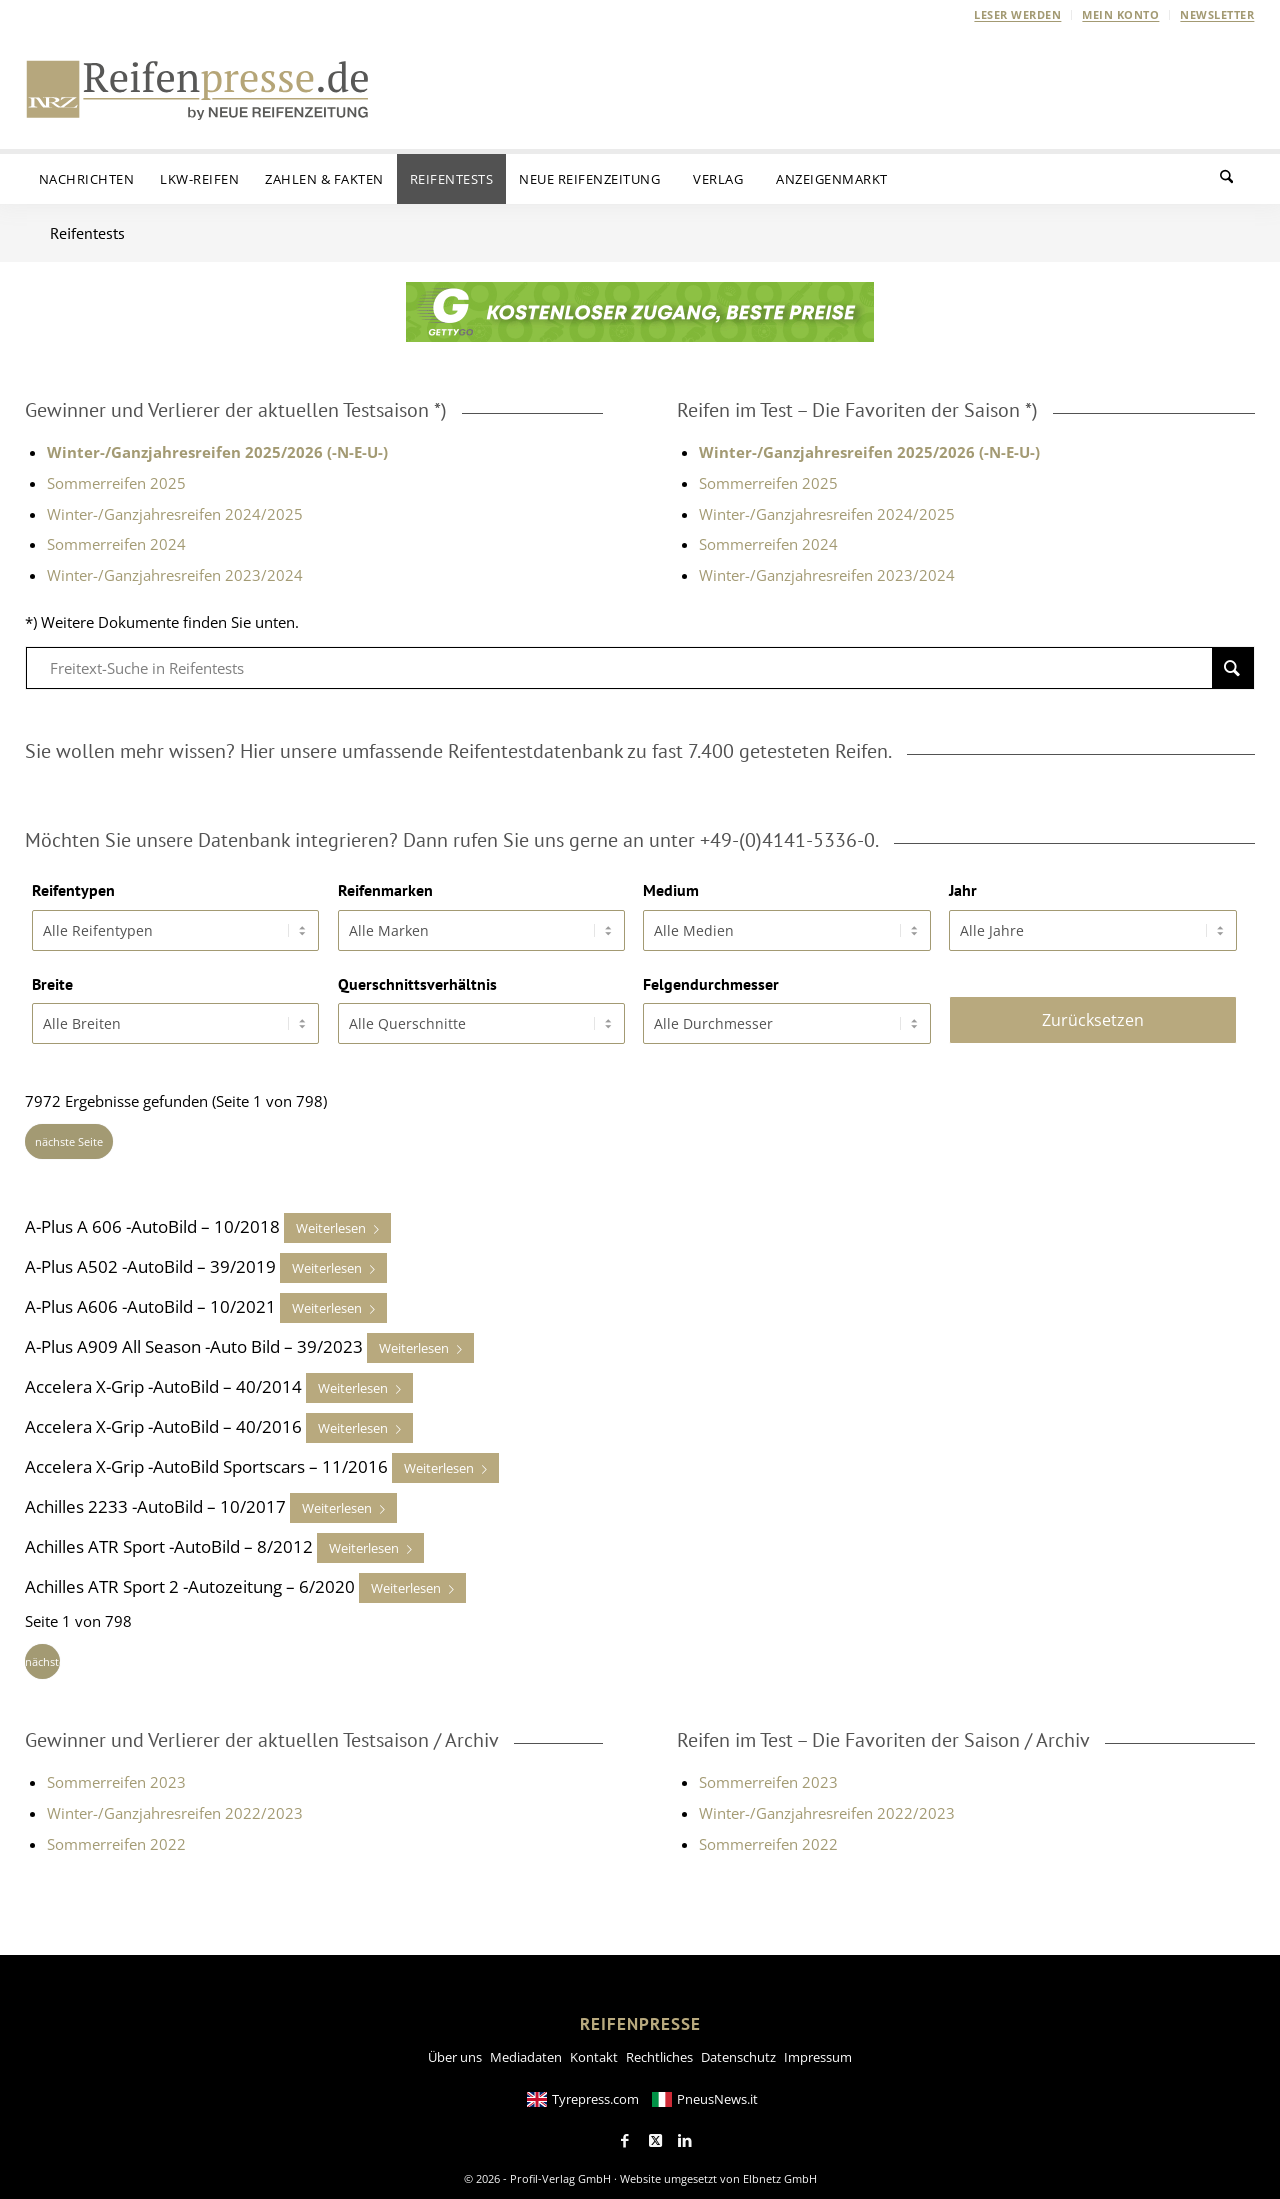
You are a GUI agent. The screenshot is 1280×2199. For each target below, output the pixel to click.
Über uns (455, 2049)
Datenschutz (738, 2049)
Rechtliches (659, 2049)
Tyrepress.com (595, 2091)
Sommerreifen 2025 (116, 483)
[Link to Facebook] (625, 2133)
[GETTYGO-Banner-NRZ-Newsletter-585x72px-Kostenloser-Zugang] (640, 336)
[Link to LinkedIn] (685, 2133)
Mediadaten (526, 2049)
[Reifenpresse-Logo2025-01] (198, 89)
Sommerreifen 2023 (116, 1774)
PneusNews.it (717, 2091)
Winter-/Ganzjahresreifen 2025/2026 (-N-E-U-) (869, 452)
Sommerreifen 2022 (116, 1836)
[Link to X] (655, 2133)
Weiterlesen (331, 1220)
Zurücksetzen (1093, 1012)
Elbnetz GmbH (780, 2170)
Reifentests (87, 233)
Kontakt (594, 2049)
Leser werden (1017, 14)
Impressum (818, 2049)
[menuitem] (1018, 15)
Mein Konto (1120, 14)
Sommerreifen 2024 (116, 544)
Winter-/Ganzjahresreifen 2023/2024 (175, 575)
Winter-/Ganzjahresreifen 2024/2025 (175, 514)
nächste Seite (69, 1133)
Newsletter (1217, 14)
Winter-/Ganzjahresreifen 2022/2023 (175, 1805)
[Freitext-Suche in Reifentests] (640, 668)
